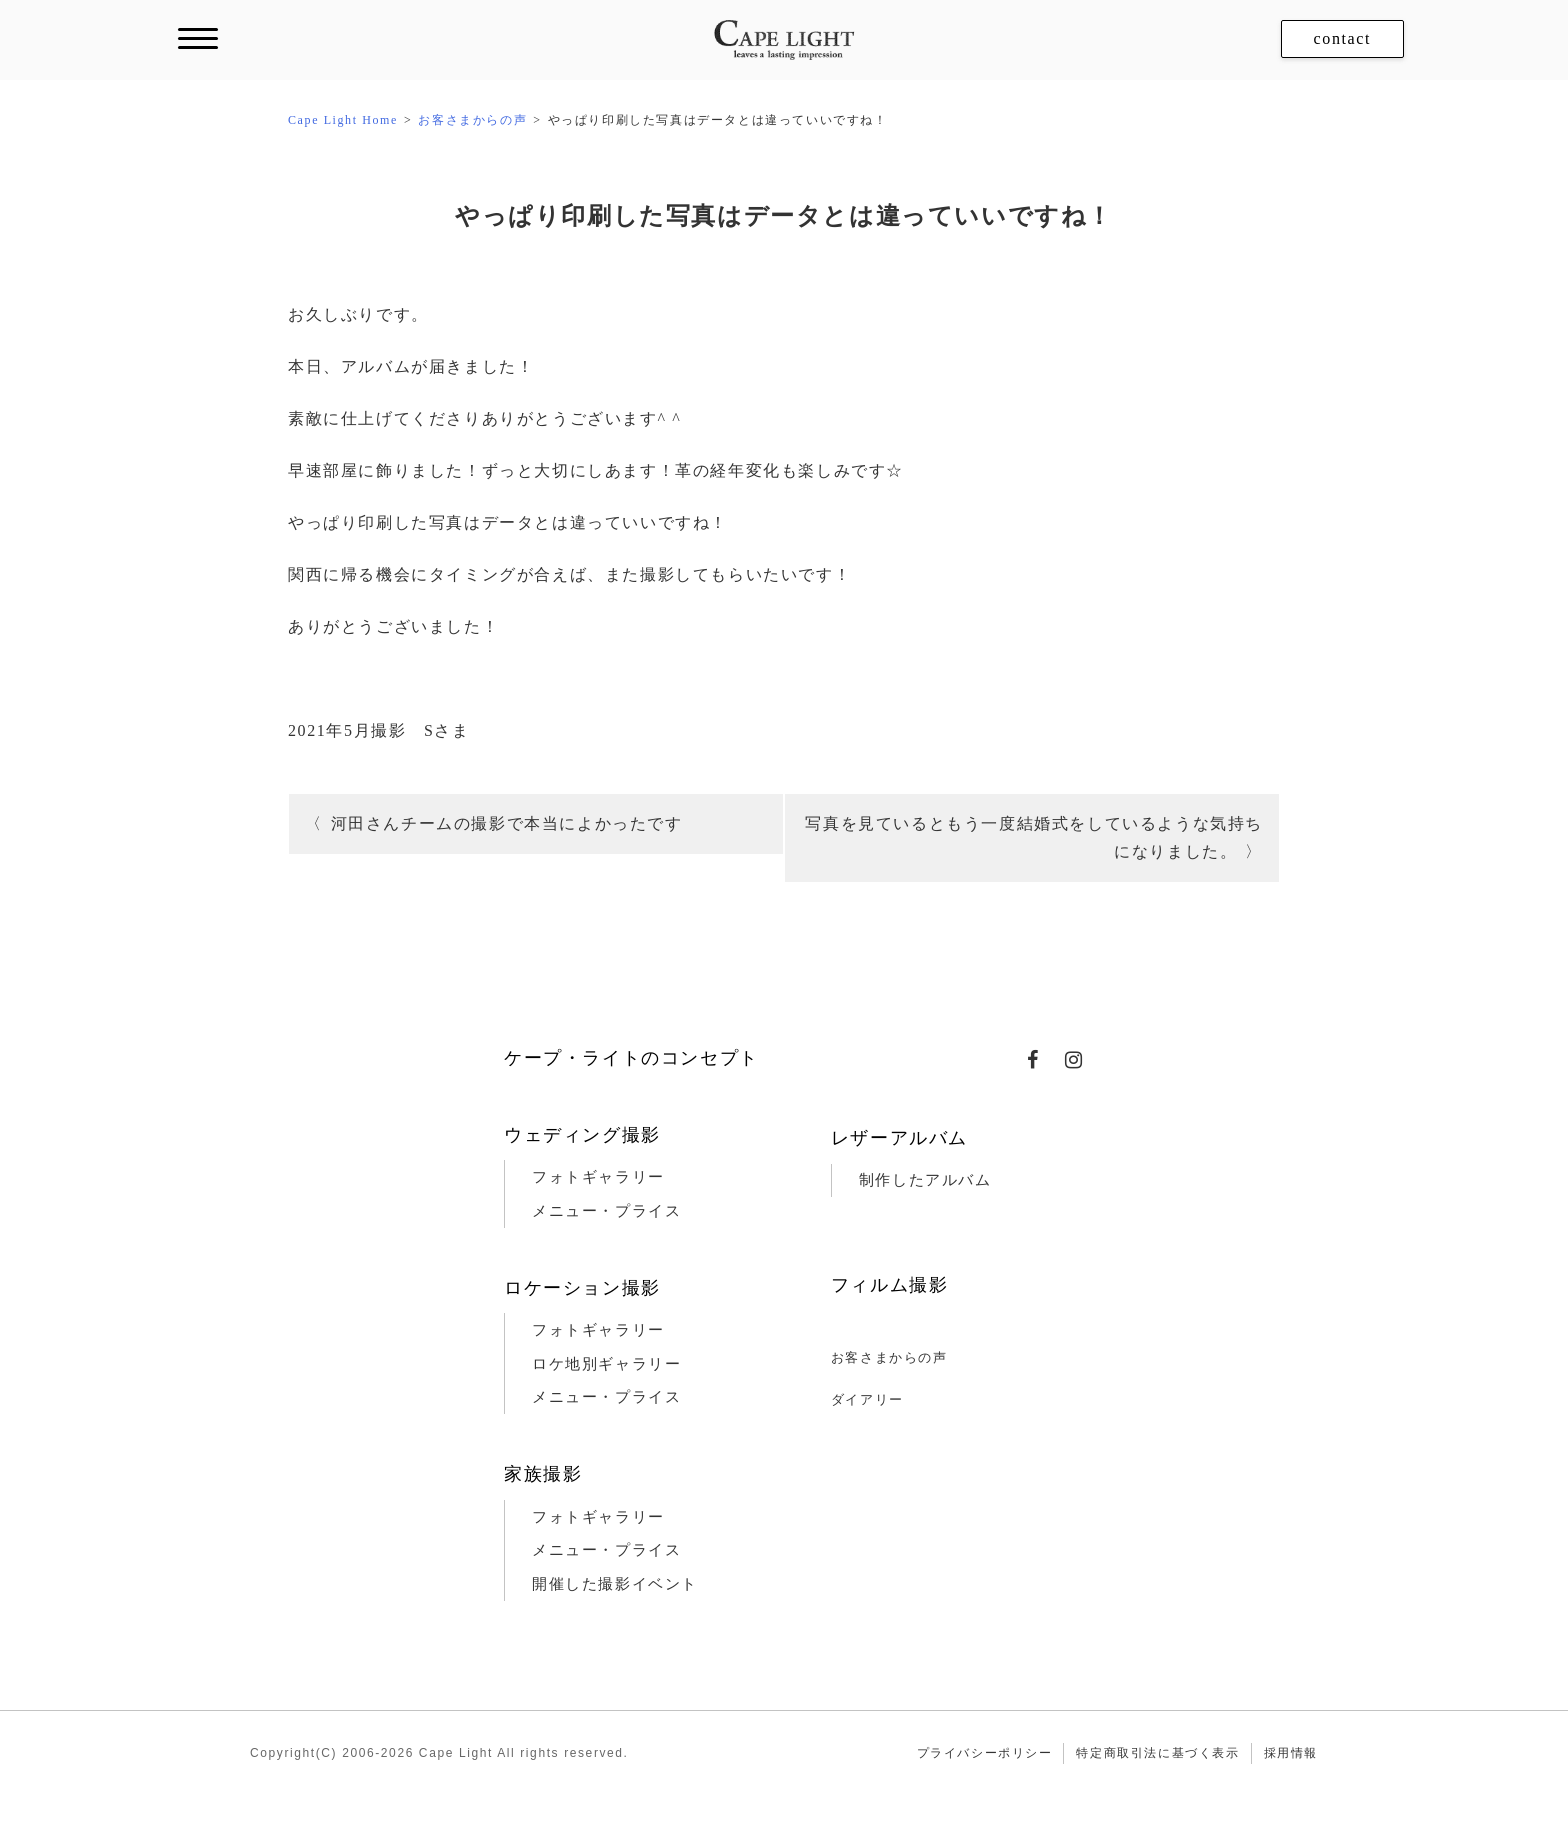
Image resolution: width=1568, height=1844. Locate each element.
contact (1342, 38)
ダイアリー (867, 1399)
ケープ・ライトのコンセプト (631, 1058)
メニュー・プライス (606, 1211)
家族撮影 (543, 1474)
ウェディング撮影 (582, 1135)
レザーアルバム (899, 1138)
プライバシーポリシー (985, 1753)
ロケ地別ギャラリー (606, 1364)
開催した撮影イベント (615, 1584)
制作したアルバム (925, 1180)
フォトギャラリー (598, 1177)
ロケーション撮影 (582, 1288)
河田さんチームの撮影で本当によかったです (507, 823)
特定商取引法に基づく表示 (1157, 1753)
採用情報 (1291, 1753)
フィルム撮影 (890, 1285)
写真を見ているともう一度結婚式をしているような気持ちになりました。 (1034, 837)
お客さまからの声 (889, 1357)
